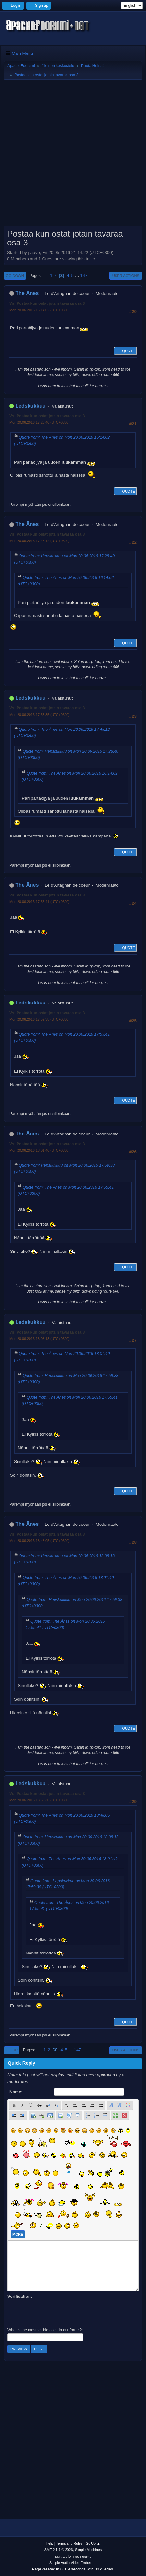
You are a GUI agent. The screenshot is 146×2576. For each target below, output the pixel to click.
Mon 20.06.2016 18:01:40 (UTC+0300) (39, 1150)
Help (49, 2543)
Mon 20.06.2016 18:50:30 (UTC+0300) (39, 1800)
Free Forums (82, 2556)
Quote (125, 351)
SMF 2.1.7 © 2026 (58, 2550)
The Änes (27, 293)
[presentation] (56, 2312)
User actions (125, 276)
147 (83, 275)
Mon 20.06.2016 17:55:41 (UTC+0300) (39, 902)
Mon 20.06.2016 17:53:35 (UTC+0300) (39, 715)
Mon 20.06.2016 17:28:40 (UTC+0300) (39, 422)
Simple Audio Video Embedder (73, 2563)
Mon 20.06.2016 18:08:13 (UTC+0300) (39, 1339)
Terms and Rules (69, 2543)
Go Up (12, 2050)
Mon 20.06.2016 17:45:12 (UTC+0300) (39, 541)
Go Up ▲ (93, 2543)
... (77, 275)
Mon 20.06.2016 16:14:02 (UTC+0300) (39, 310)
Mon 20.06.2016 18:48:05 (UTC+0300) (39, 1541)
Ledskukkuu (30, 406)
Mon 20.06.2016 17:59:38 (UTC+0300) (39, 1019)
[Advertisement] (73, 155)
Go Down (15, 276)
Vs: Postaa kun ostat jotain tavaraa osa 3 (47, 303)
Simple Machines (88, 2550)
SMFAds (61, 2556)
